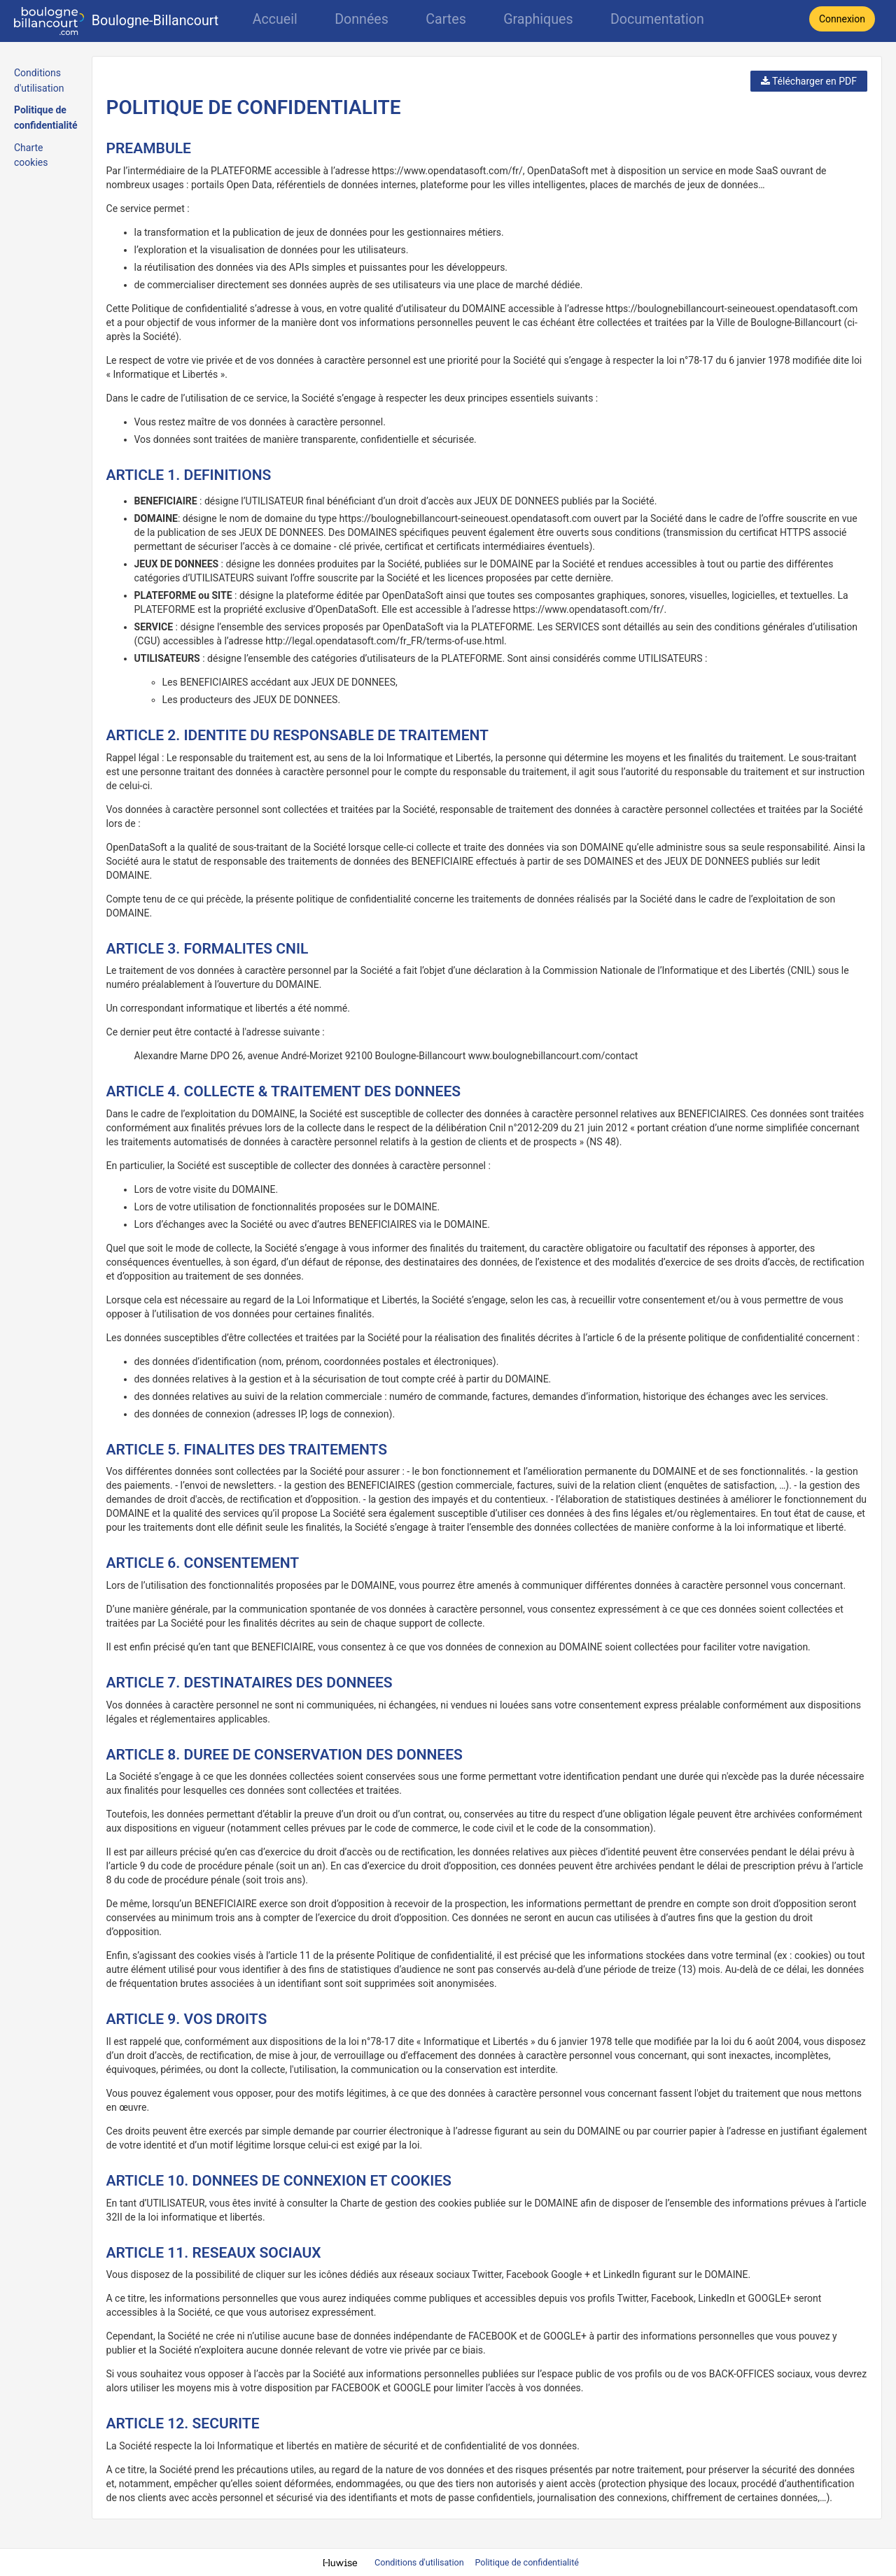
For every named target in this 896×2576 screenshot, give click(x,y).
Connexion (842, 18)
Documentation (657, 19)
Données (361, 19)
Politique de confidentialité (527, 2562)
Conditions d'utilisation (420, 2562)
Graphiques (538, 19)
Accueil (275, 19)
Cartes (445, 19)
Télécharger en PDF (809, 81)
